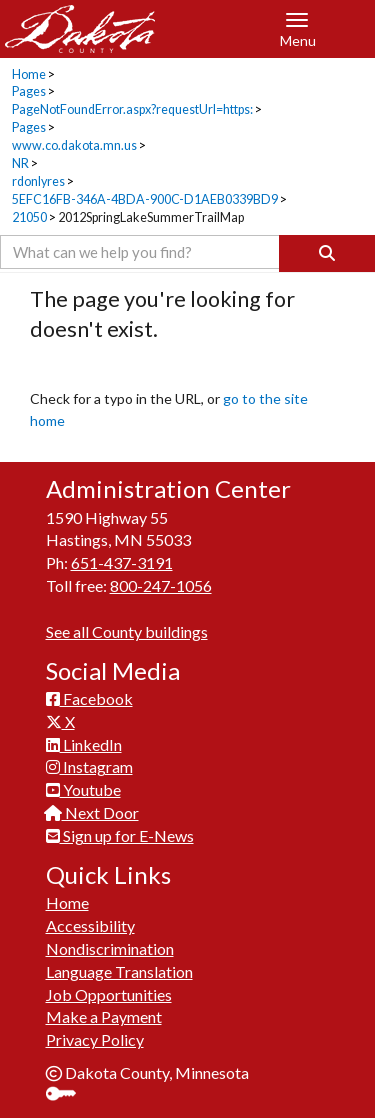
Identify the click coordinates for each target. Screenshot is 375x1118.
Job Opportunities (109, 994)
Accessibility (90, 925)
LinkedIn (84, 744)
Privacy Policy (95, 1039)
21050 (29, 217)
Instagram (89, 766)
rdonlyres (38, 181)
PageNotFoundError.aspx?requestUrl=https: (132, 109)
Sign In (68, 1095)
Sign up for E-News (120, 835)
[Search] (327, 253)
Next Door (92, 812)
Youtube (83, 789)
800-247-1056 (161, 585)
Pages (29, 91)
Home (29, 74)
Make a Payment (104, 1016)
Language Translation (119, 971)
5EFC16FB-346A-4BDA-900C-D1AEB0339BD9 (145, 199)
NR (20, 163)
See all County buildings (127, 631)
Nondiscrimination (110, 948)
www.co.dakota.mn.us (74, 145)
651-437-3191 (122, 562)
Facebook (89, 698)
